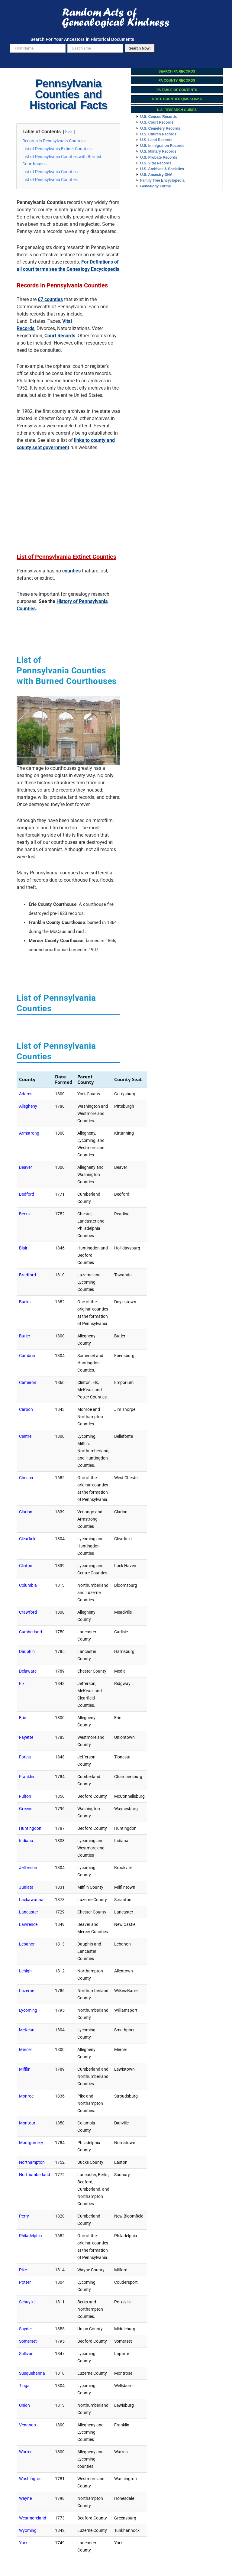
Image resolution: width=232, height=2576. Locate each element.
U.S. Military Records (158, 151)
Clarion (25, 1511)
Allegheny (28, 1106)
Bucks (25, 1301)
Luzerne (26, 1990)
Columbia (28, 1585)
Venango (27, 2424)
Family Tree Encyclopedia (162, 180)
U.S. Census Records (158, 117)
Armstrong (29, 1133)
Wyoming (28, 2530)
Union (24, 2405)
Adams (25, 1093)
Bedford (26, 1194)
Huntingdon (30, 1828)
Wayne (25, 2498)
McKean (26, 2029)
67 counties (50, 299)
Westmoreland (32, 2518)
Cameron (27, 1382)
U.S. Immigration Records (162, 146)
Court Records (59, 336)
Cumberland (30, 1631)
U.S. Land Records (156, 140)
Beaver (25, 1167)
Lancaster (28, 1912)
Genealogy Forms (155, 186)
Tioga (24, 2385)
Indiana (26, 1840)
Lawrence (28, 1924)
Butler (24, 1335)
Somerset (28, 2341)
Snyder (25, 2328)
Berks (24, 1213)
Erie (22, 1717)
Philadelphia (30, 2235)
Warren (26, 2451)
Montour (27, 2123)
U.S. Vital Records (155, 163)
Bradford (27, 1274)
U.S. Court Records (156, 122)
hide (68, 132)
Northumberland (34, 2174)
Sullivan (26, 2353)
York (23, 2542)
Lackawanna (31, 1899)
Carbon (26, 1409)
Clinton (25, 1565)
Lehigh (25, 1970)
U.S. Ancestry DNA (156, 175)
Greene (25, 1808)
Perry (24, 2216)
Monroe (26, 2096)
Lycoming (28, 2010)
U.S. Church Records (158, 134)
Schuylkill (27, 2301)
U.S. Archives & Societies (162, 169)
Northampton (32, 2162)
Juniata (26, 1887)
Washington (30, 2478)
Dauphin (27, 1651)
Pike (23, 2269)
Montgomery (31, 2142)
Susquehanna (32, 2373)
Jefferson (28, 1867)
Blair (23, 1248)
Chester (26, 1477)
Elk (21, 1683)
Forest (25, 1757)
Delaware (28, 1671)
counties (71, 571)
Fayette (26, 1737)
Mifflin (25, 2069)
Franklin (26, 1776)
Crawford (28, 1612)
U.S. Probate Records (158, 157)
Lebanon (27, 1944)
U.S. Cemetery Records (160, 128)
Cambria (27, 1355)
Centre (25, 1436)
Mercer (25, 2049)
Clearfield (28, 1538)
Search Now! (140, 48)
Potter (25, 2282)
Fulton (25, 1796)
